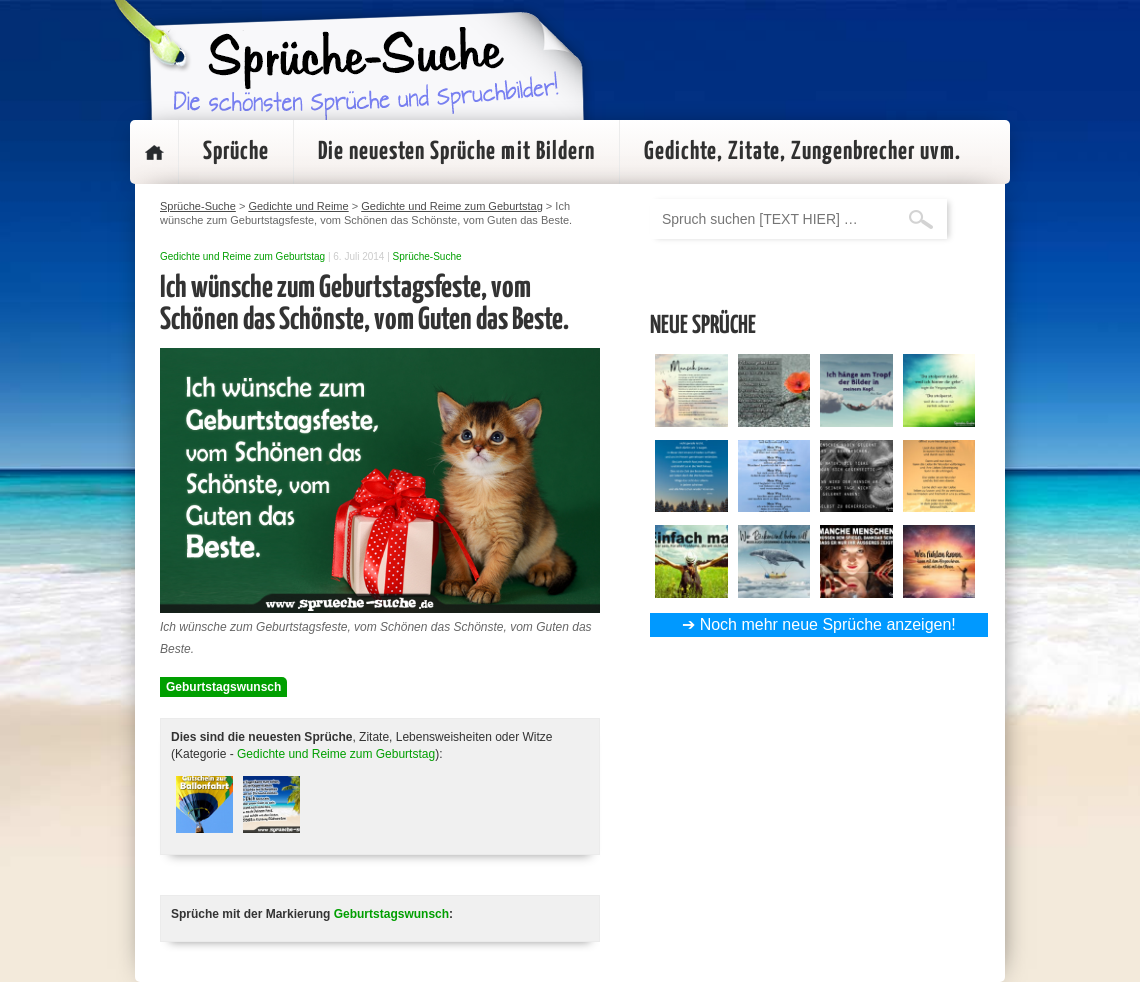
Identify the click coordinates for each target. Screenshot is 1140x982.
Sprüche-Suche (427, 256)
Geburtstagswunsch (223, 687)
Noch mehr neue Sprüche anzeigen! (828, 624)
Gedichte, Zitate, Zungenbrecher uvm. (802, 152)
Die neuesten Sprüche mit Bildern (456, 152)
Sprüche (236, 152)
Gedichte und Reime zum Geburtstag (242, 256)
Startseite (154, 152)
